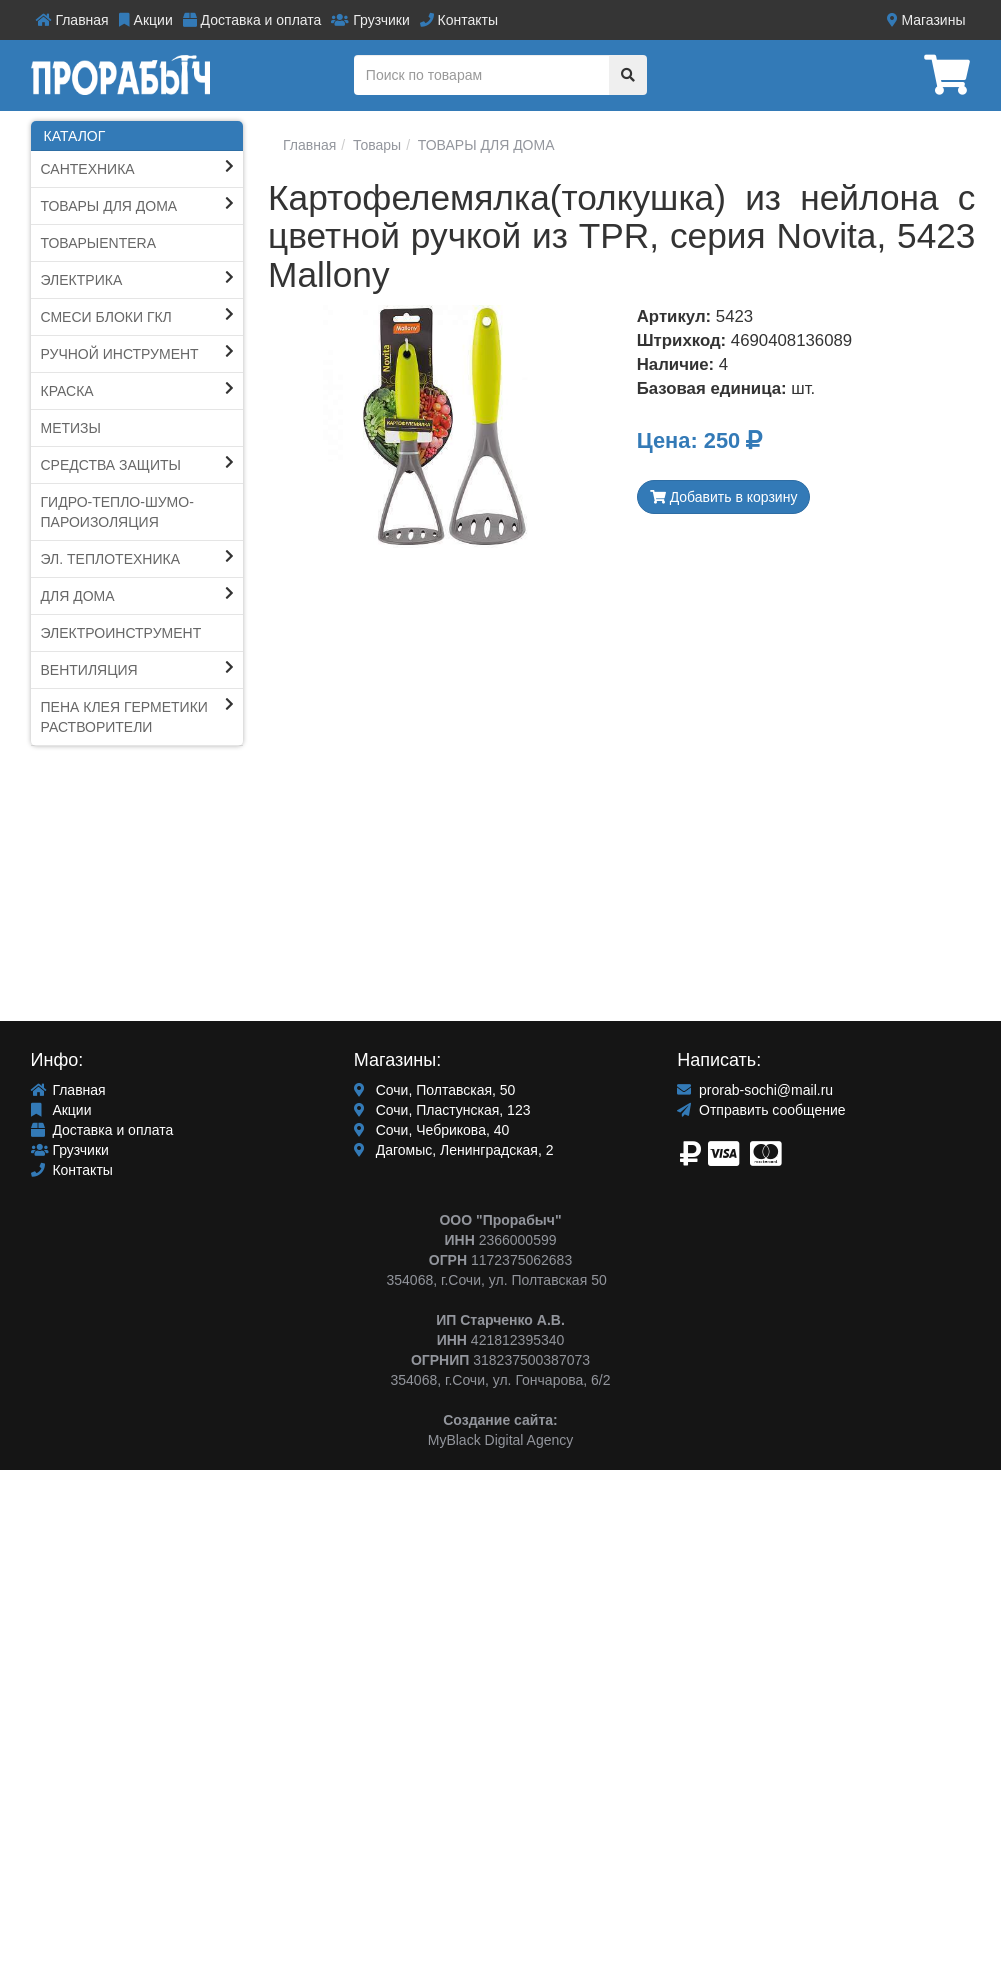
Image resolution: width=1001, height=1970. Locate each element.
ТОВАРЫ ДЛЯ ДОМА (109, 206)
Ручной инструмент (120, 354)
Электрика (82, 280)
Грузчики (370, 20)
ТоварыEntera (99, 243)
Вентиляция (89, 670)
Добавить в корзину (724, 497)
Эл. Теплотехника (111, 559)
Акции (146, 20)
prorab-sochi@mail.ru (755, 1090)
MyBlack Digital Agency (501, 1440)
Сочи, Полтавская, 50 (435, 1090)
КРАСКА (67, 391)
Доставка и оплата (252, 20)
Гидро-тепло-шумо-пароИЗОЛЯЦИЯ (117, 512)
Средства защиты (111, 465)
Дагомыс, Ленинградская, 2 (454, 1150)
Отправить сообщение (761, 1110)
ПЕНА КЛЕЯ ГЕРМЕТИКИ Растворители (124, 717)
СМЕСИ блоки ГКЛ (106, 317)
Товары (375, 145)
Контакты (459, 20)
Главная (72, 20)
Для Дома (78, 596)
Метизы (71, 428)
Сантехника (88, 169)
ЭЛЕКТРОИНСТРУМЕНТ (121, 633)
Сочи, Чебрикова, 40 (431, 1130)
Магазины (926, 20)
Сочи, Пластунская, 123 (442, 1110)
